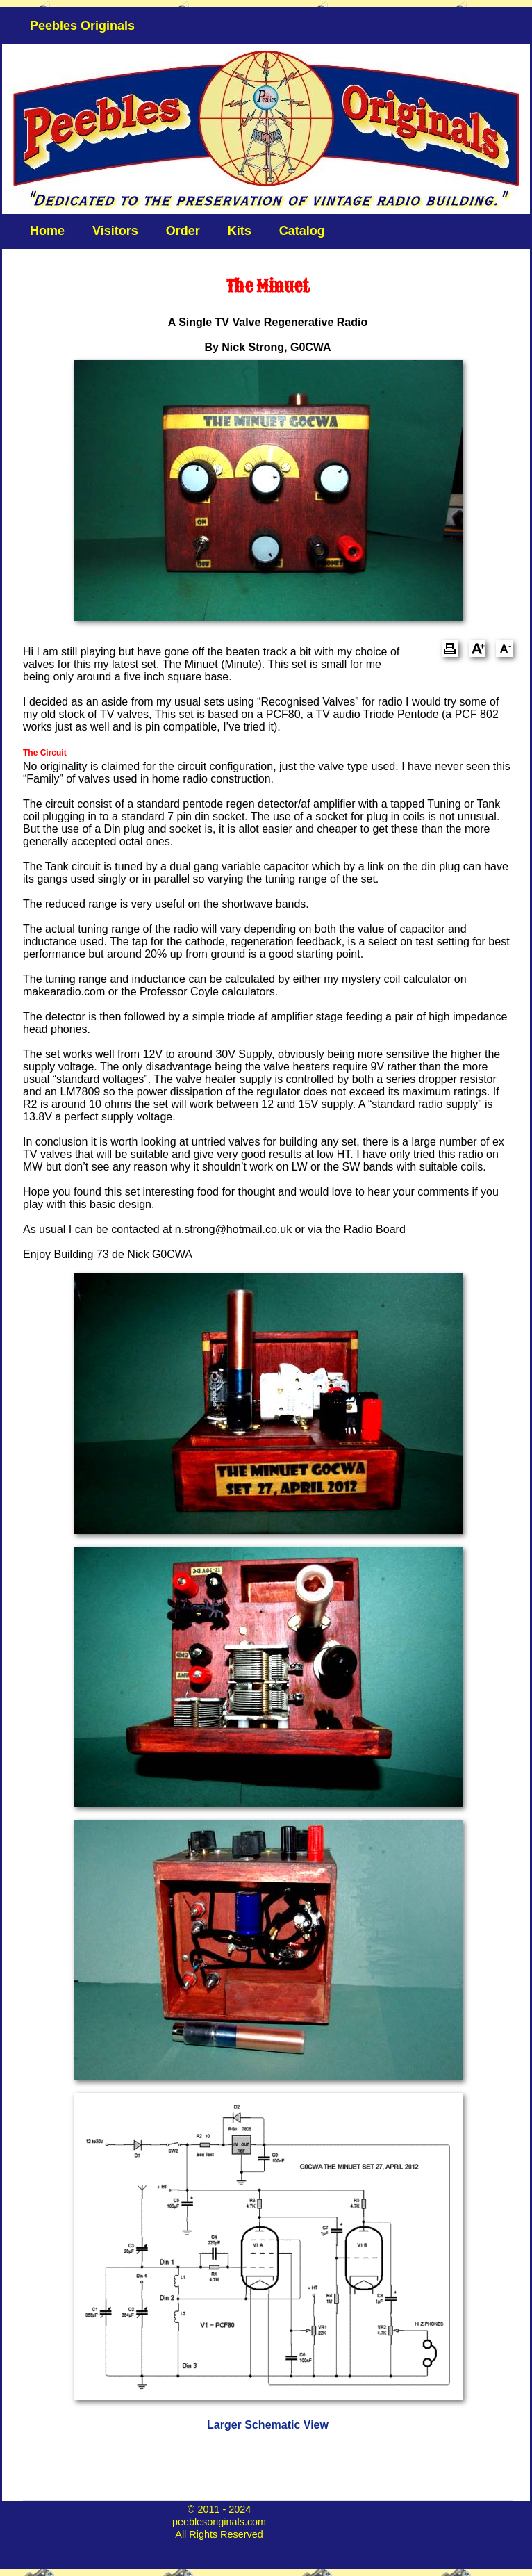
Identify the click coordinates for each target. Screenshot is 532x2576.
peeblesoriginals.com (219, 2521)
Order (183, 231)
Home (47, 231)
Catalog (302, 231)
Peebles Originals (82, 26)
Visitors (115, 231)
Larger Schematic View (268, 2425)
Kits (239, 231)
